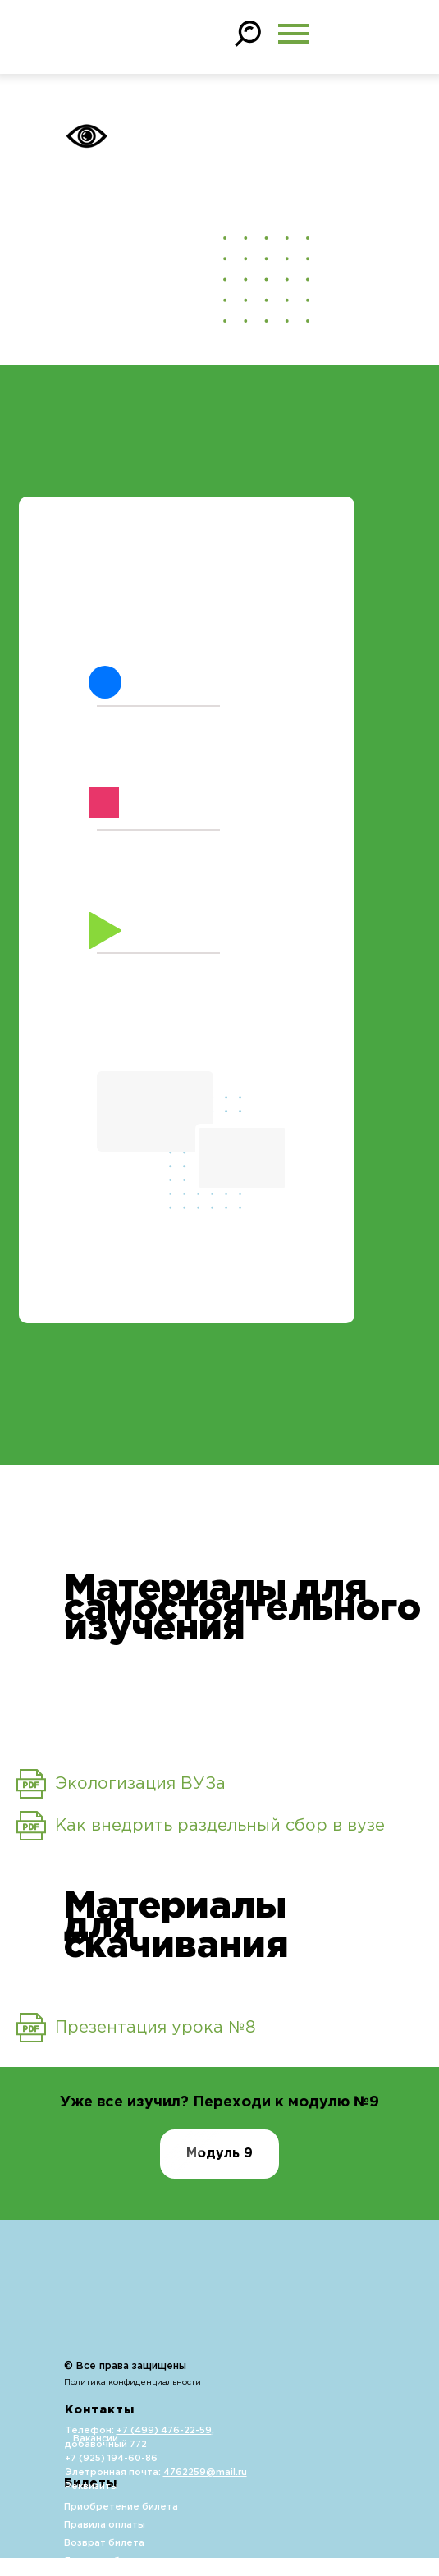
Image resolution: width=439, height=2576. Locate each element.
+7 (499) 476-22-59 (164, 2431)
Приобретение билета (121, 2507)
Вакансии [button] (95, 2439)
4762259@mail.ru (205, 2472)
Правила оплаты (104, 2525)
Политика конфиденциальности (132, 2382)
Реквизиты (91, 2486)
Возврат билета (104, 2543)
